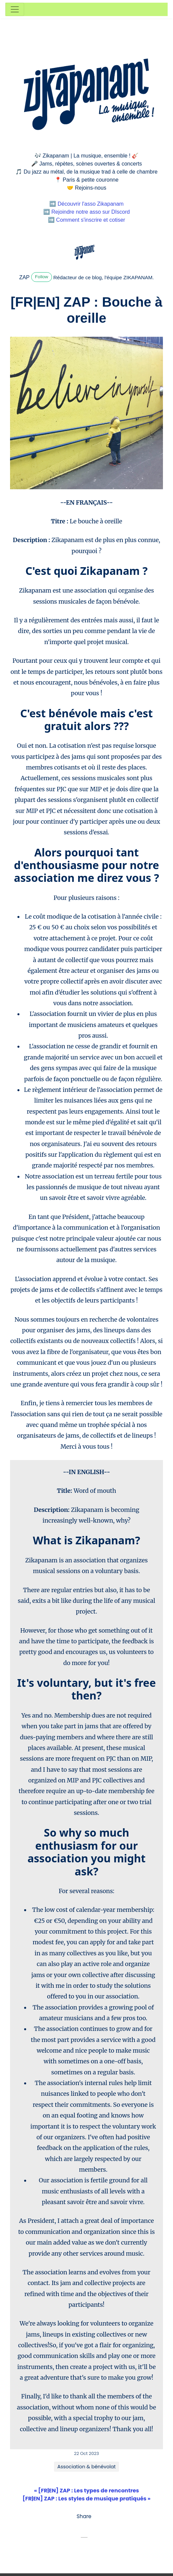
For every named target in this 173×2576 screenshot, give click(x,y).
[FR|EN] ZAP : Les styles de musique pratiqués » (86, 2498)
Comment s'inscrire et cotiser (90, 220)
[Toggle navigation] (14, 9)
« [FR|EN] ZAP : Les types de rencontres (86, 2490)
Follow (41, 276)
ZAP (24, 277)
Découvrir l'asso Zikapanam (91, 204)
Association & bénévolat (86, 2466)
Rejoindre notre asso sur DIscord (90, 212)
